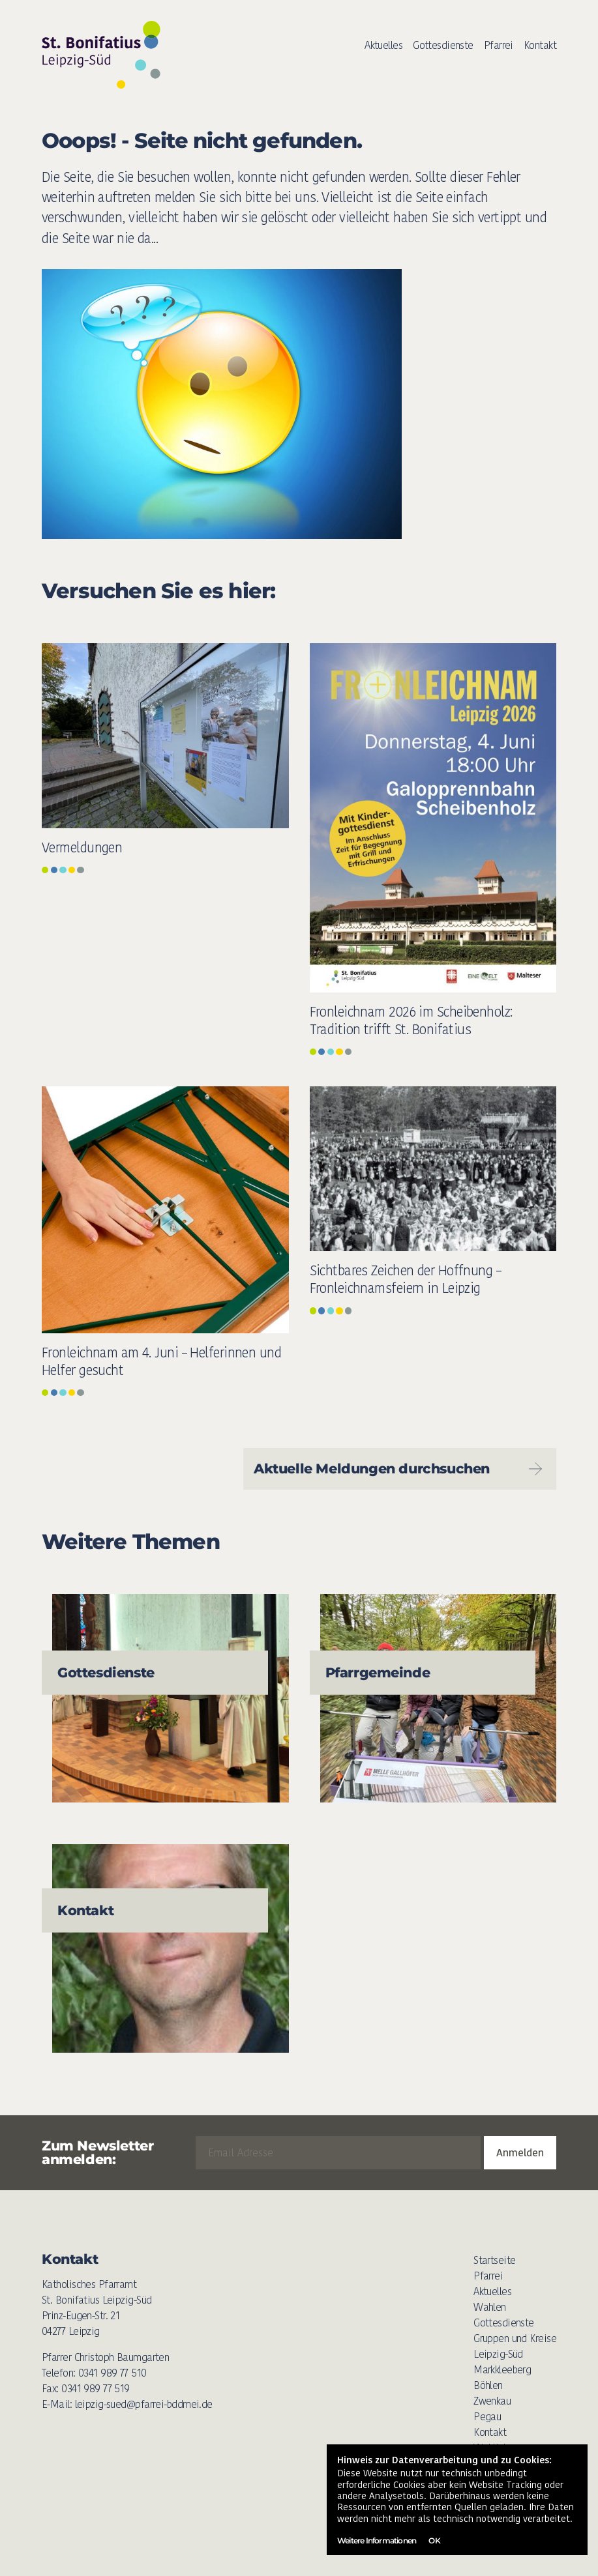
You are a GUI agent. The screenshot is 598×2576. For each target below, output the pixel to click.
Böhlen (488, 2385)
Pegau (487, 2416)
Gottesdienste (443, 45)
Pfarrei (498, 45)
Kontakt (540, 45)
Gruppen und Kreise (514, 2338)
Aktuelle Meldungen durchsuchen (400, 1468)
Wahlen (489, 2307)
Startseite (494, 2260)
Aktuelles (383, 45)
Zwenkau (492, 2401)
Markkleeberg (502, 2369)
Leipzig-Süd (498, 2354)
